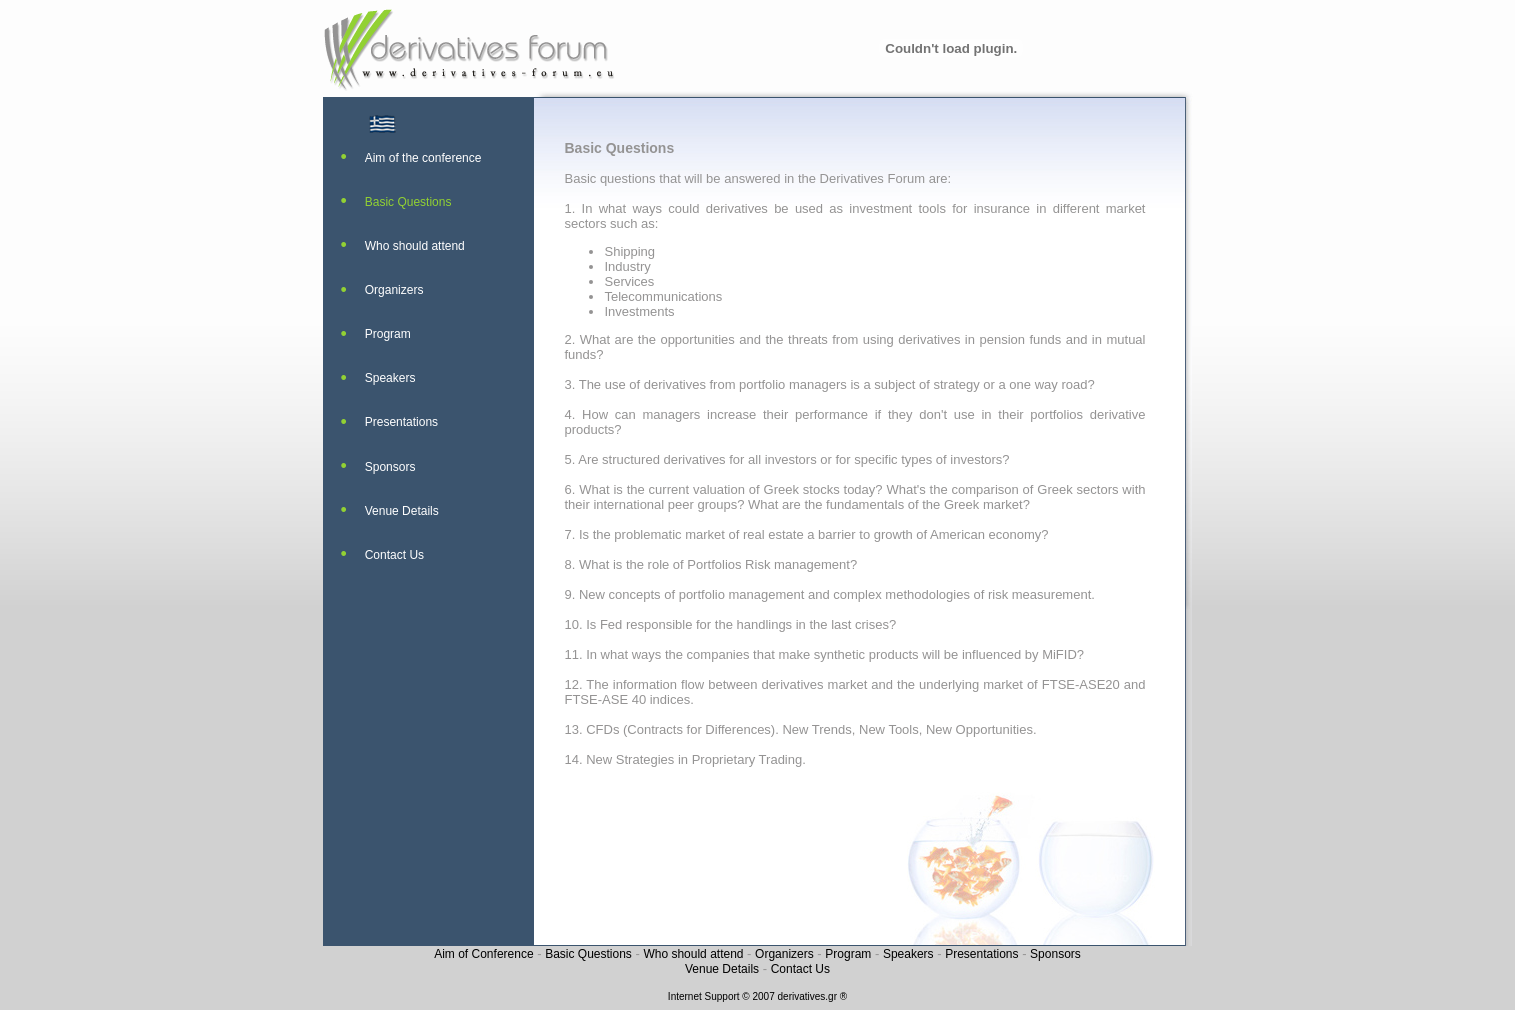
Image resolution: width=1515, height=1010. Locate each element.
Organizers (394, 290)
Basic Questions (408, 202)
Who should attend (415, 246)
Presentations (401, 422)
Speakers (390, 378)
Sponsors (390, 467)
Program (388, 334)
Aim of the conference (423, 158)
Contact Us (394, 555)
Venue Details (402, 511)
